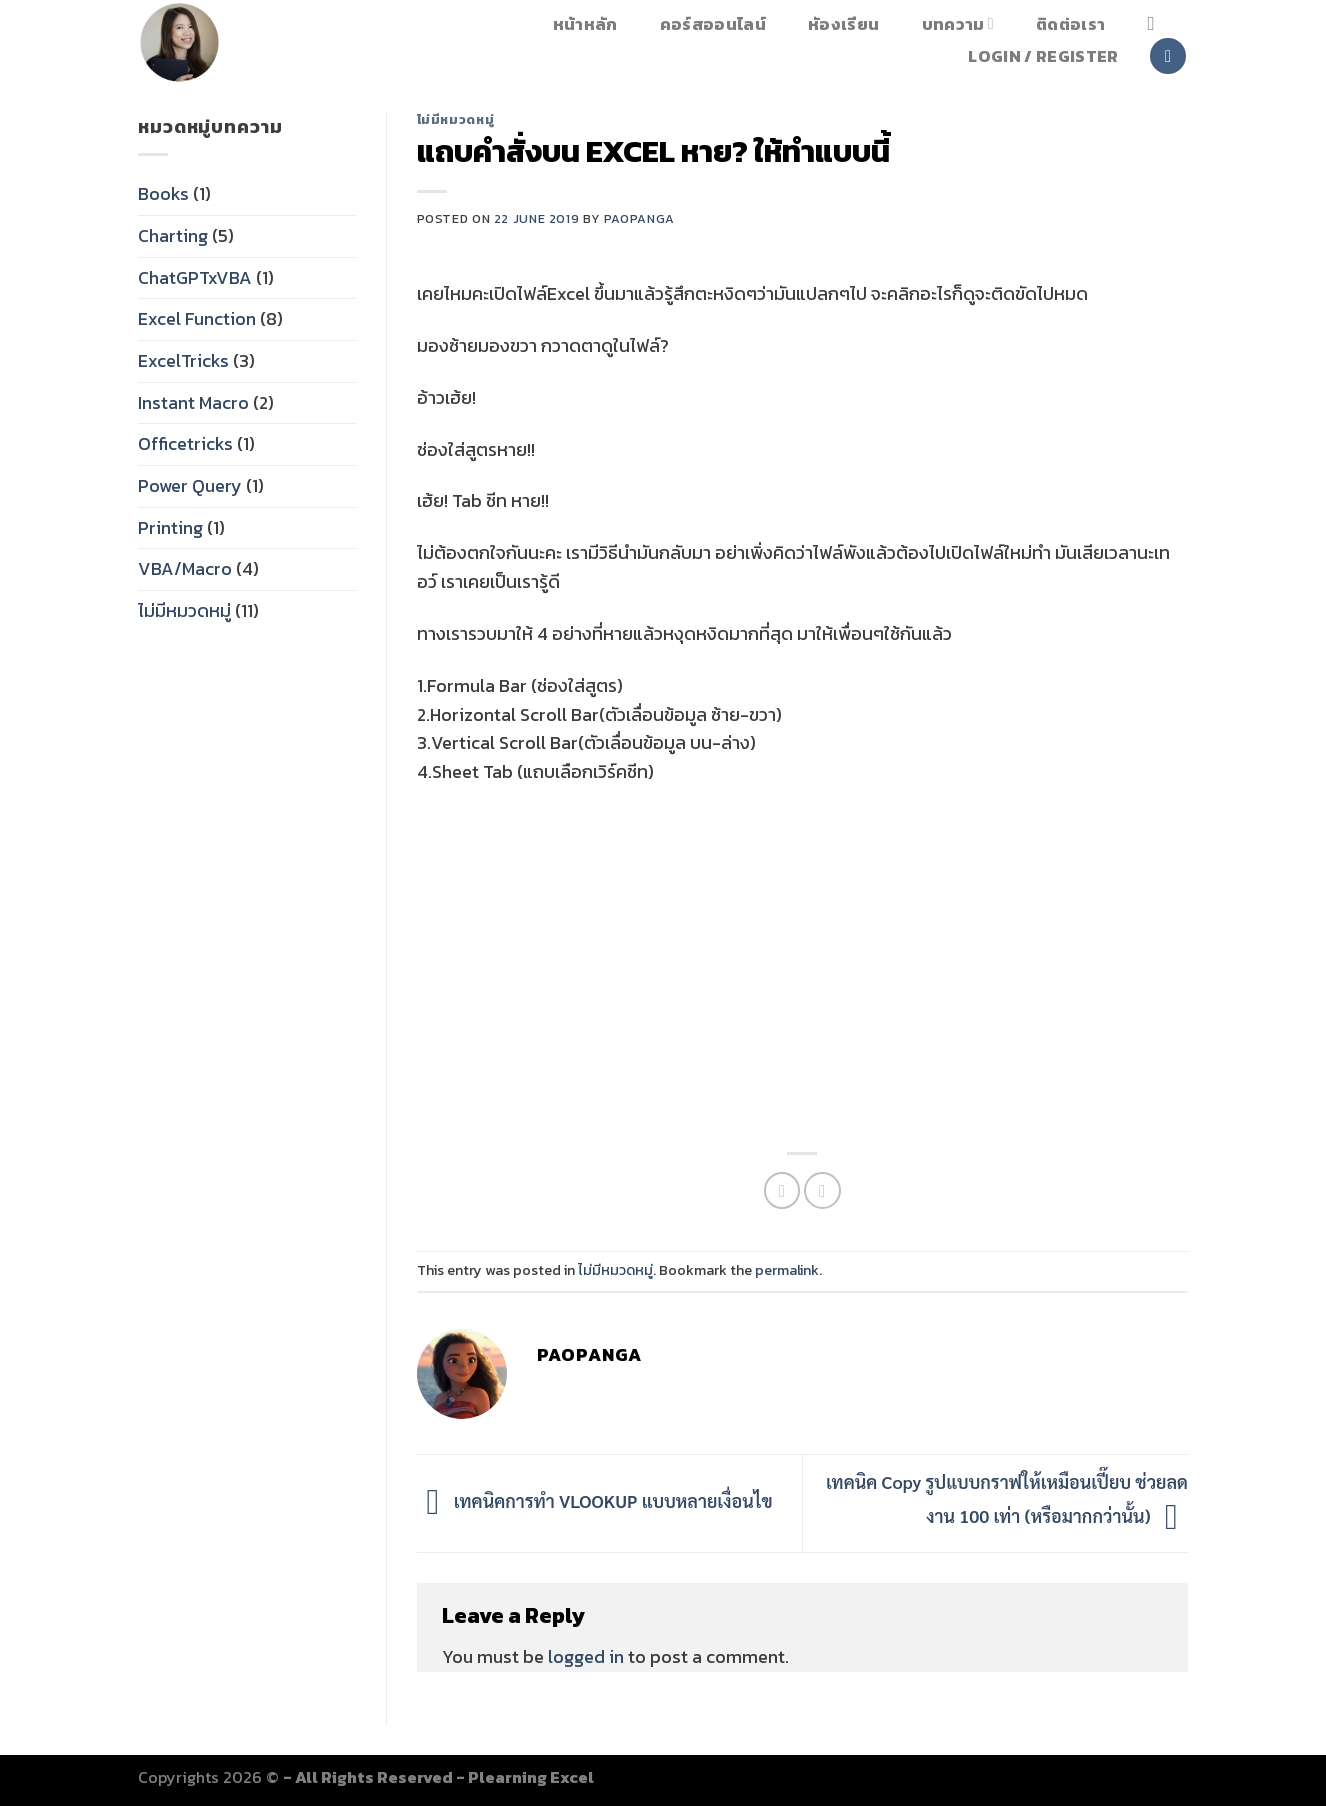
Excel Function (197, 318)
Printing (170, 527)
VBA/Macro (185, 568)
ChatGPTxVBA (195, 277)
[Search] (1157, 23)
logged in (586, 1656)
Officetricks (185, 443)
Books (163, 193)
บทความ (958, 23)
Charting (173, 235)
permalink (787, 1270)
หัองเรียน (843, 24)
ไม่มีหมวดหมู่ (184, 610)
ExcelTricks (183, 360)
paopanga (639, 218)
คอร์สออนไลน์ (713, 24)
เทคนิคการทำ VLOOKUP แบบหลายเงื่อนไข (595, 1500)
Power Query (190, 485)
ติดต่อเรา (1070, 24)
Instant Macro (193, 402)
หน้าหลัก (585, 24)
